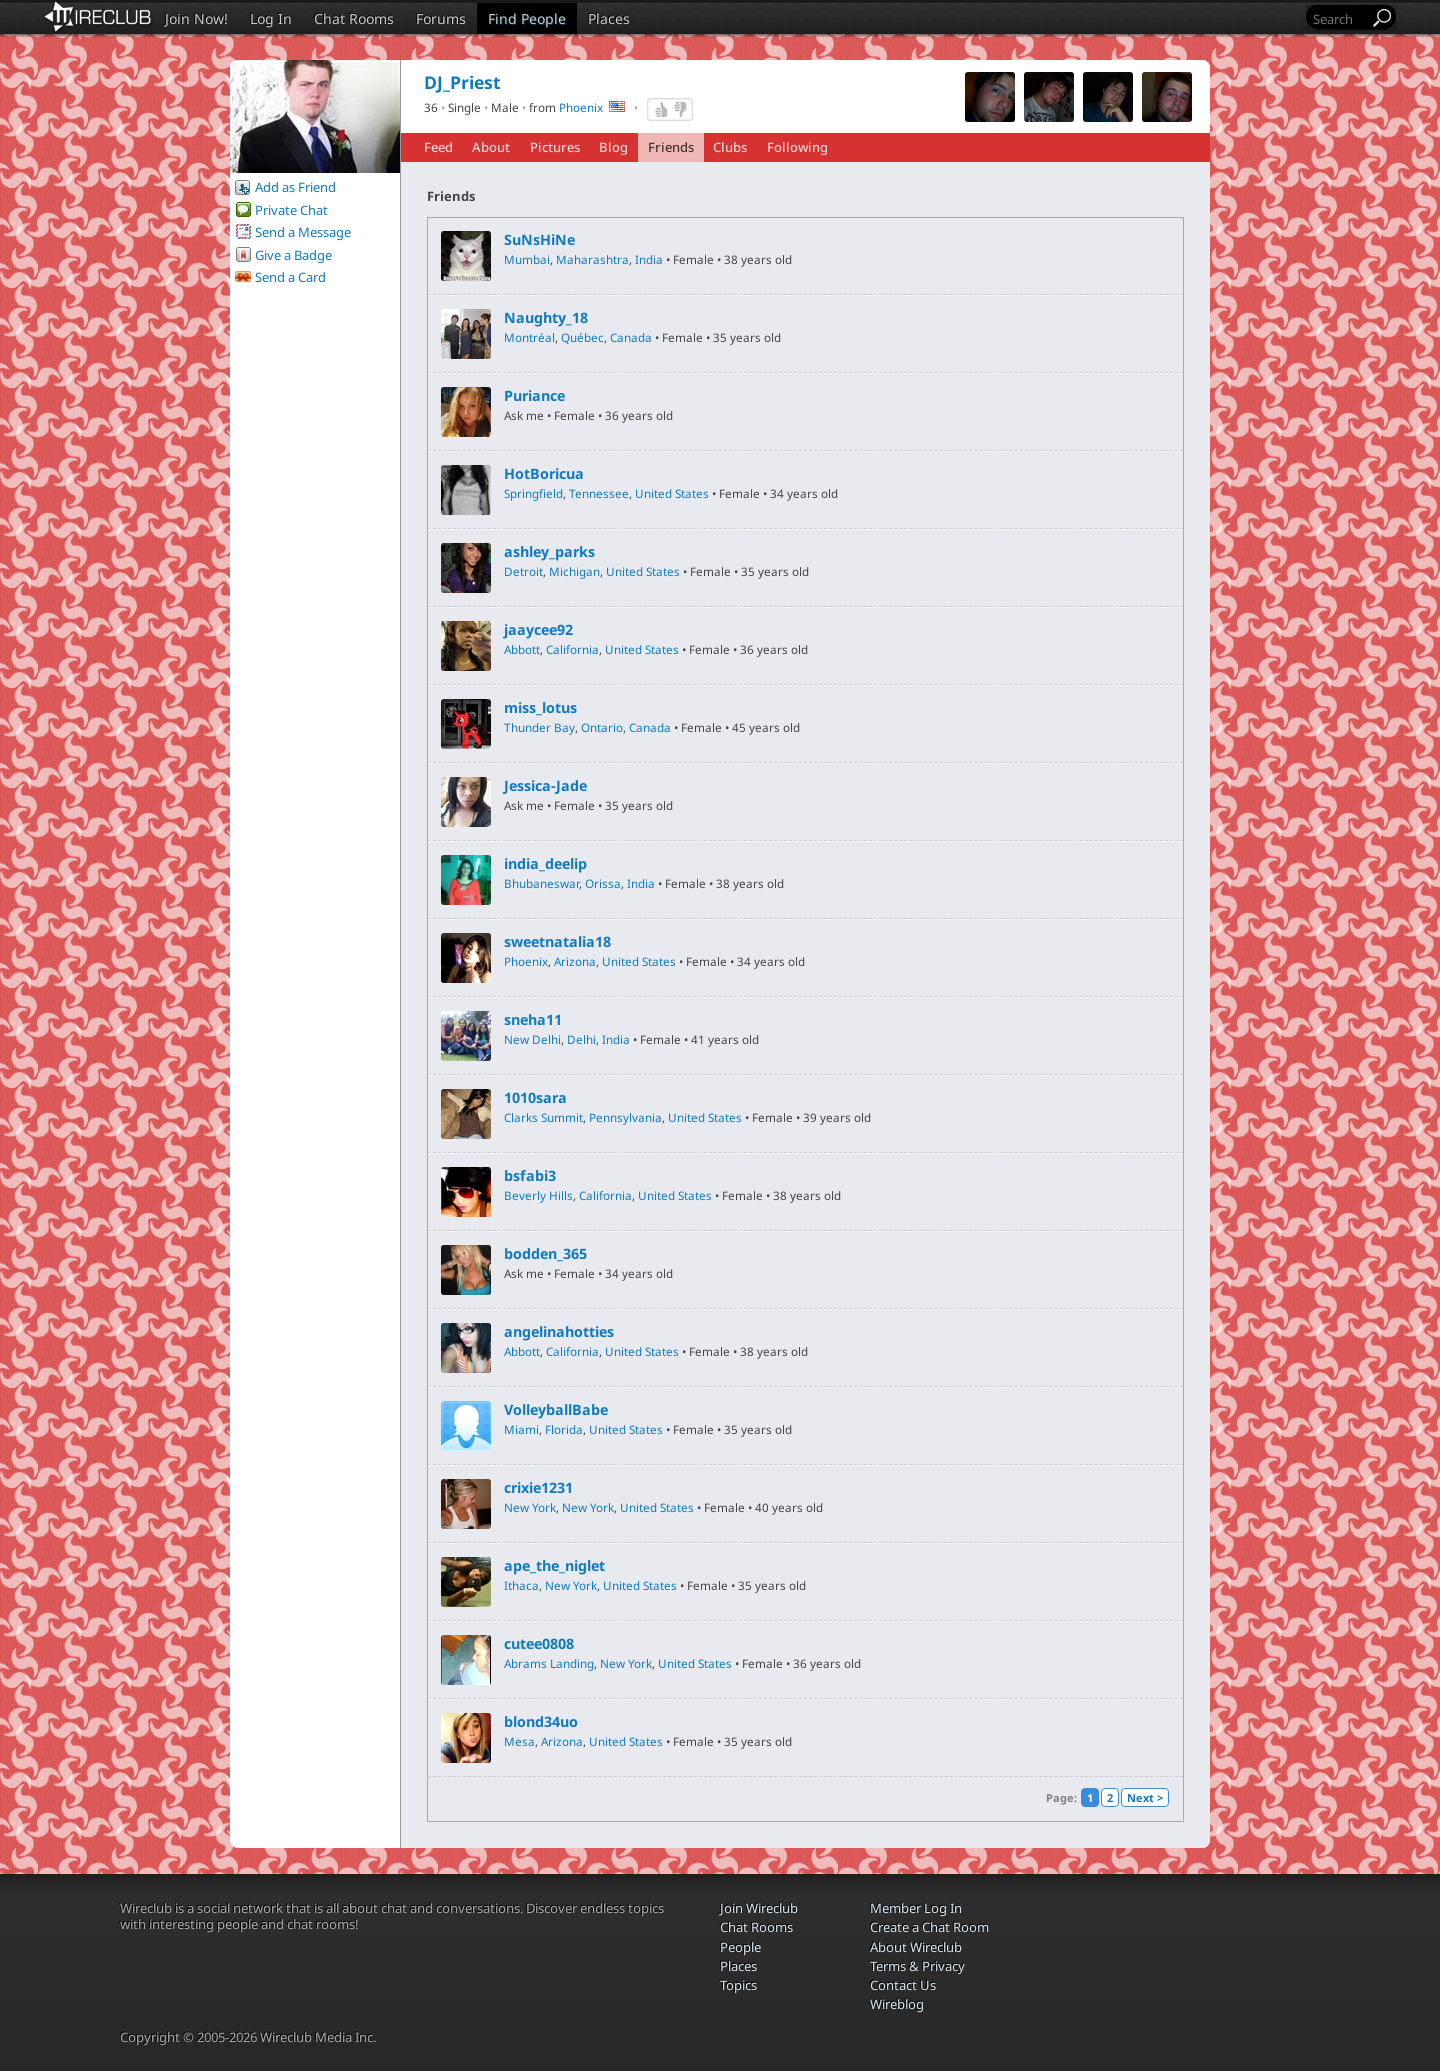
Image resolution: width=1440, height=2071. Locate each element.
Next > (1145, 1797)
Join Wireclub (759, 1908)
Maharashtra (592, 259)
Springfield (533, 493)
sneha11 (533, 1020)
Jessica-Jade (545, 786)
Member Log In (916, 1908)
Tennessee (599, 493)
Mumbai (527, 259)
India (649, 259)
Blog (613, 147)
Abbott (522, 649)
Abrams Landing (549, 1663)
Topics (738, 1985)
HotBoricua (544, 474)
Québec (582, 337)
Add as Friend (295, 187)
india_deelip (545, 864)
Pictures (555, 147)
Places (609, 18)
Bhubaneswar (541, 883)
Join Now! (196, 18)
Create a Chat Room (929, 1927)
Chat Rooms (354, 18)
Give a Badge (293, 255)
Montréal (529, 337)
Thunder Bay (539, 727)
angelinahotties (559, 1332)
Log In (271, 18)
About (491, 147)
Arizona (575, 961)
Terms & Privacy (917, 1966)
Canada (631, 337)
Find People (527, 18)
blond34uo (541, 1722)
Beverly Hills (538, 1195)
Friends (671, 147)
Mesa (519, 1741)
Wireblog (897, 2004)
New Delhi (532, 1039)
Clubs (730, 147)
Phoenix (581, 107)
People (740, 1947)
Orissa (603, 883)
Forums (441, 18)
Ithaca (521, 1585)
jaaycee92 (538, 630)
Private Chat (291, 210)
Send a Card (290, 277)
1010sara (535, 1098)
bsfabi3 (530, 1176)
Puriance (534, 396)
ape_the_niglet (554, 1566)
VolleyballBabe (556, 1410)
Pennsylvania (625, 1117)
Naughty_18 (546, 318)
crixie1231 (538, 1488)
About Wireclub (916, 1947)
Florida (564, 1429)
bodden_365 (545, 1254)
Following (797, 147)
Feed (438, 147)
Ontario (602, 727)
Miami (521, 1429)
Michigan (574, 571)
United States (672, 493)
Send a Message (303, 232)
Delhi (581, 1039)
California (572, 649)
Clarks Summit (543, 1117)
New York (530, 1507)
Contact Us (903, 1985)
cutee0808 (539, 1644)
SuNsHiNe (539, 240)
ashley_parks (549, 552)
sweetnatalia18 (557, 942)
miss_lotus (540, 708)
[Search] (1339, 18)
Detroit (523, 571)
